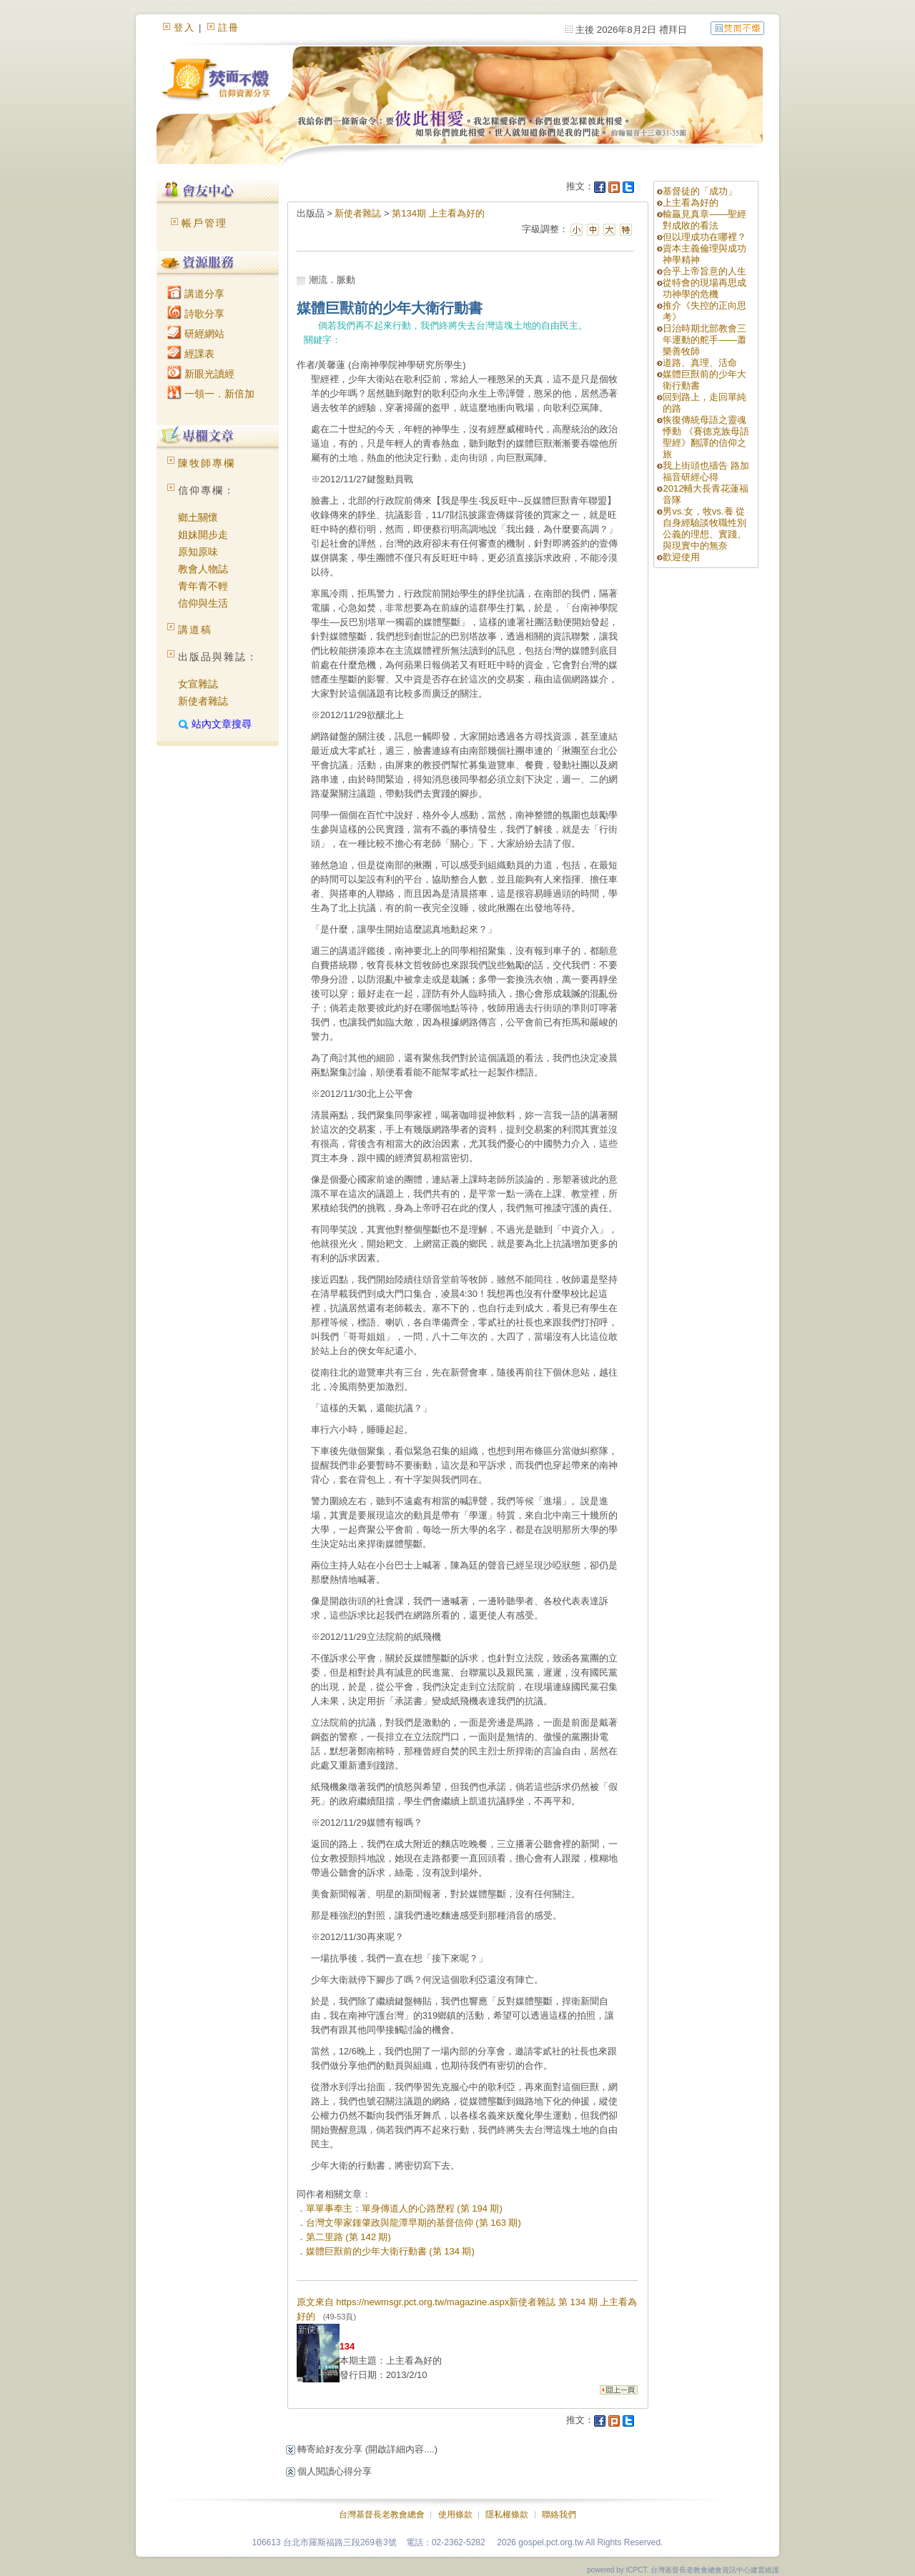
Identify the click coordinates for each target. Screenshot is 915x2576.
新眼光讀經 (200, 373)
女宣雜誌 (198, 684)
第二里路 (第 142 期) (348, 2237)
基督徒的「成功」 (700, 191)
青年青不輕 (203, 586)
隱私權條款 (506, 2515)
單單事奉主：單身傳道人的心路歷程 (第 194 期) (404, 2208)
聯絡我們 (559, 2515)
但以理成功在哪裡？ (704, 237)
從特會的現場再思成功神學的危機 (704, 288)
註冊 (228, 27)
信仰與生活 (203, 603)
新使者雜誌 (203, 701)
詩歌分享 (195, 313)
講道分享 (195, 293)
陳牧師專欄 (206, 463)
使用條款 (455, 2515)
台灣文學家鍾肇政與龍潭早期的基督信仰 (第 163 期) (413, 2222)
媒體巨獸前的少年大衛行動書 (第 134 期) (390, 2251)
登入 (184, 27)
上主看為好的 (690, 202)
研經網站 (195, 333)
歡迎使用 (681, 557)
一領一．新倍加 (210, 393)
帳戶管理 (204, 223)
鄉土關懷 (198, 517)
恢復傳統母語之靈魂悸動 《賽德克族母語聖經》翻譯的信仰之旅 (706, 436)
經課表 (190, 353)
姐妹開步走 (203, 534)
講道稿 (195, 629)
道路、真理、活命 (700, 362)
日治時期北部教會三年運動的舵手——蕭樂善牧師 (704, 340)
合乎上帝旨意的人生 (704, 271)
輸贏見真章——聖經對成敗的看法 (704, 220)
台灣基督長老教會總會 (382, 2515)
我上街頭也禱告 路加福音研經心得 (706, 471)
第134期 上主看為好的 (438, 213)
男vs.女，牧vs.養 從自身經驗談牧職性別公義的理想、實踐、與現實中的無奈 (704, 528)
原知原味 (198, 551)
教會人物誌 (203, 569)
